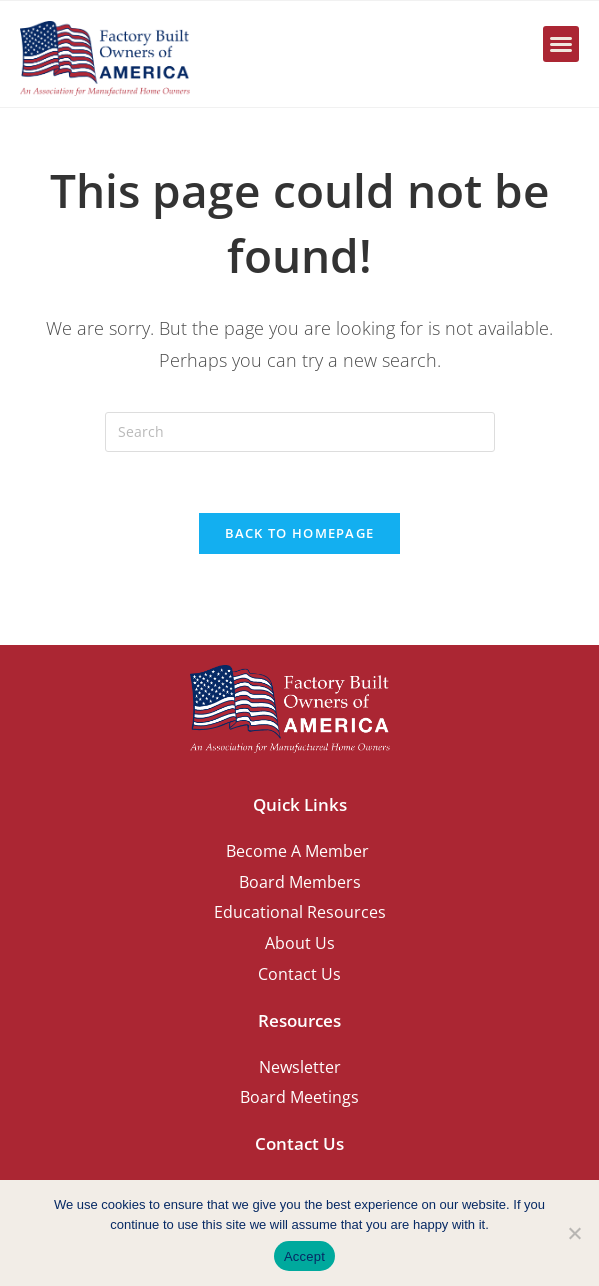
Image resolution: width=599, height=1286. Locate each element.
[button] (561, 44)
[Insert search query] (300, 432)
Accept (304, 1256)
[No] (574, 1233)
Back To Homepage (300, 533)
